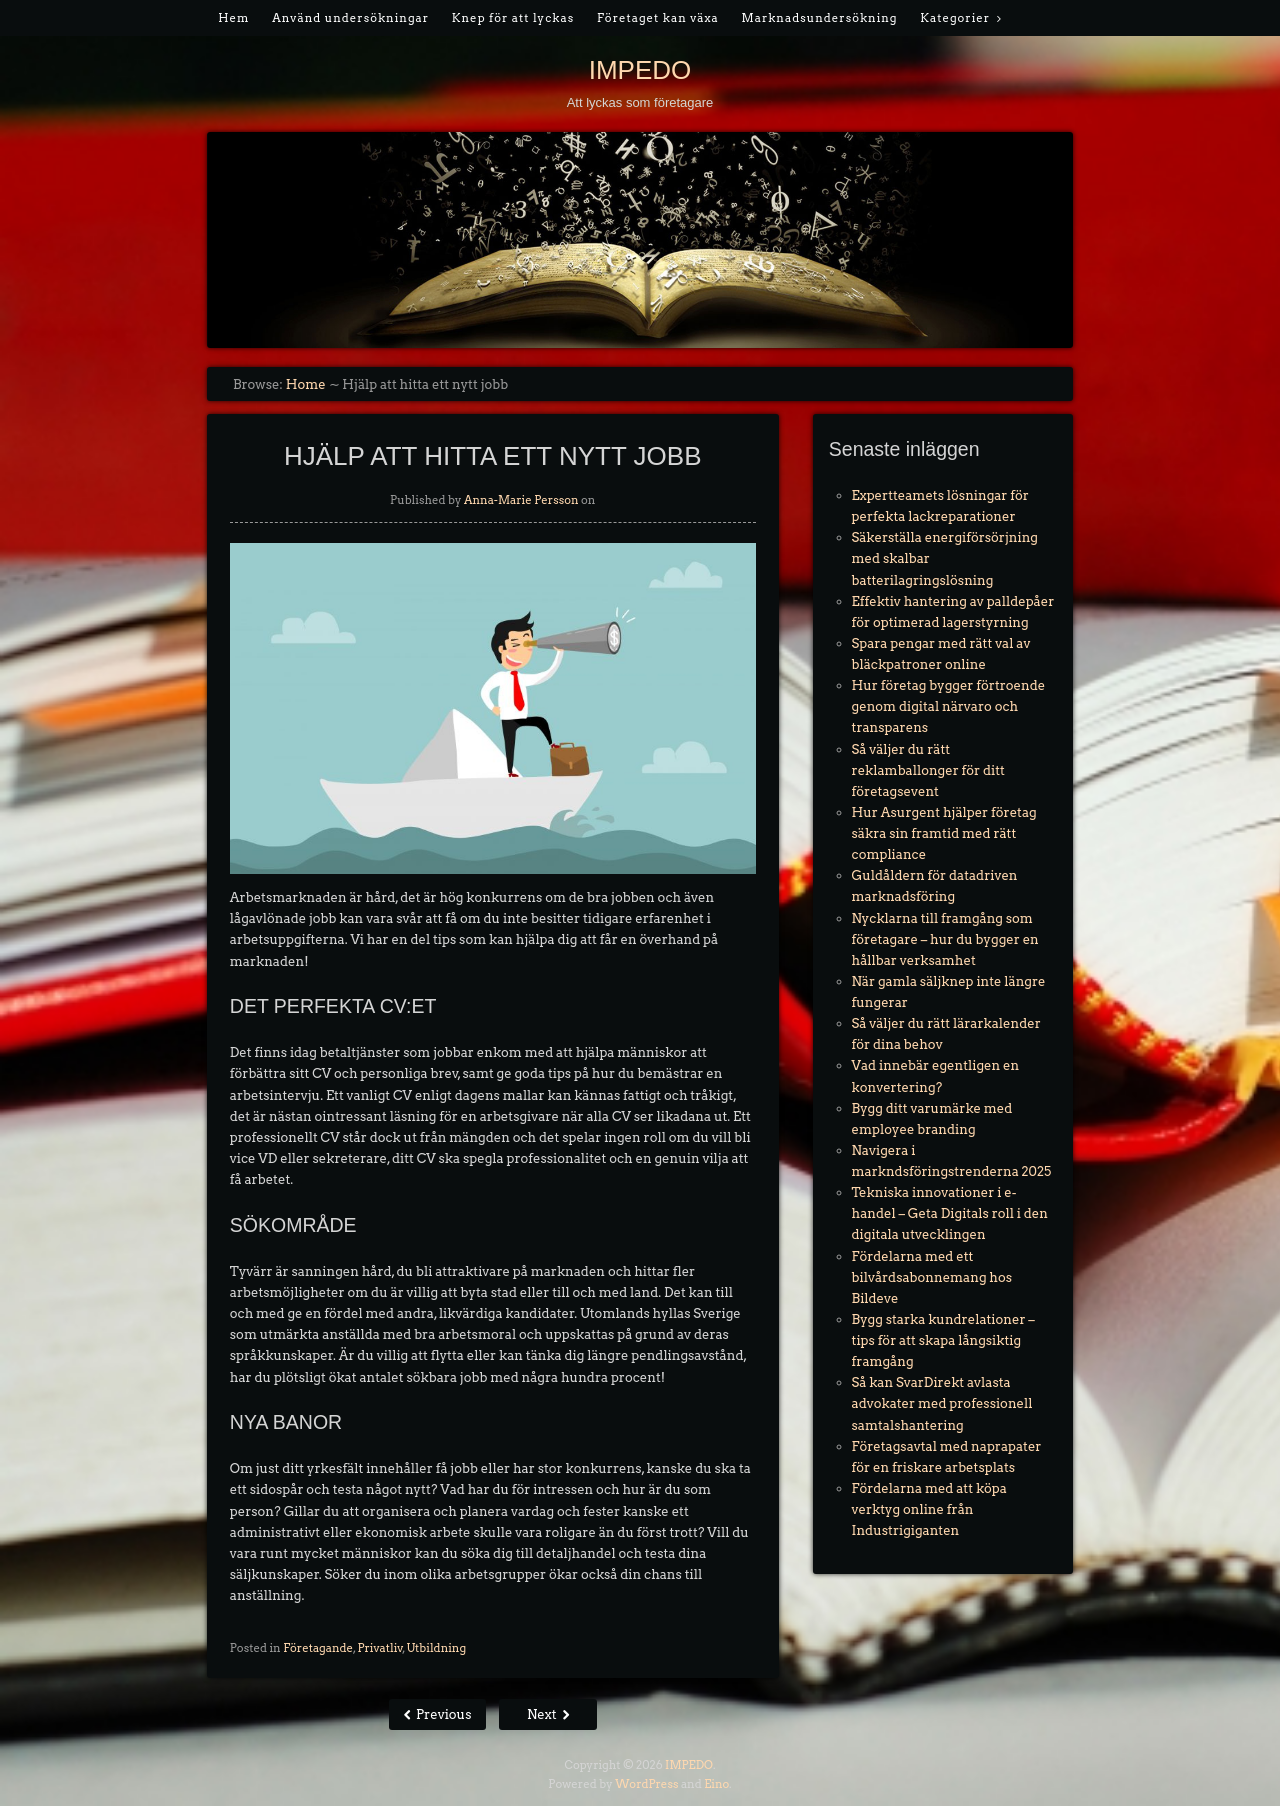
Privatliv (379, 1648)
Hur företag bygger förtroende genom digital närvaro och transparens (949, 706)
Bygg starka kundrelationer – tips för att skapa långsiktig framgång (943, 1340)
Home (306, 384)
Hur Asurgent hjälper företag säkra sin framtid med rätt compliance (944, 833)
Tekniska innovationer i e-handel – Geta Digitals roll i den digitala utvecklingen (950, 1213)
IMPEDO (640, 70)
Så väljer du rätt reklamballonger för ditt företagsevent (928, 770)
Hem (233, 18)
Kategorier (955, 18)
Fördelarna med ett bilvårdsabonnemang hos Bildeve (932, 1277)
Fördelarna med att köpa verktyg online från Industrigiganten (929, 1509)
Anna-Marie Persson (521, 500)
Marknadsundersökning (820, 18)
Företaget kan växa (658, 18)
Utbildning (436, 1648)
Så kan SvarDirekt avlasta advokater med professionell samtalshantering (942, 1403)
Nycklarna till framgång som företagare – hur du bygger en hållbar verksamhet (945, 939)
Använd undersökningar (350, 18)
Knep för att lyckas (513, 18)
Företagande (318, 1648)
